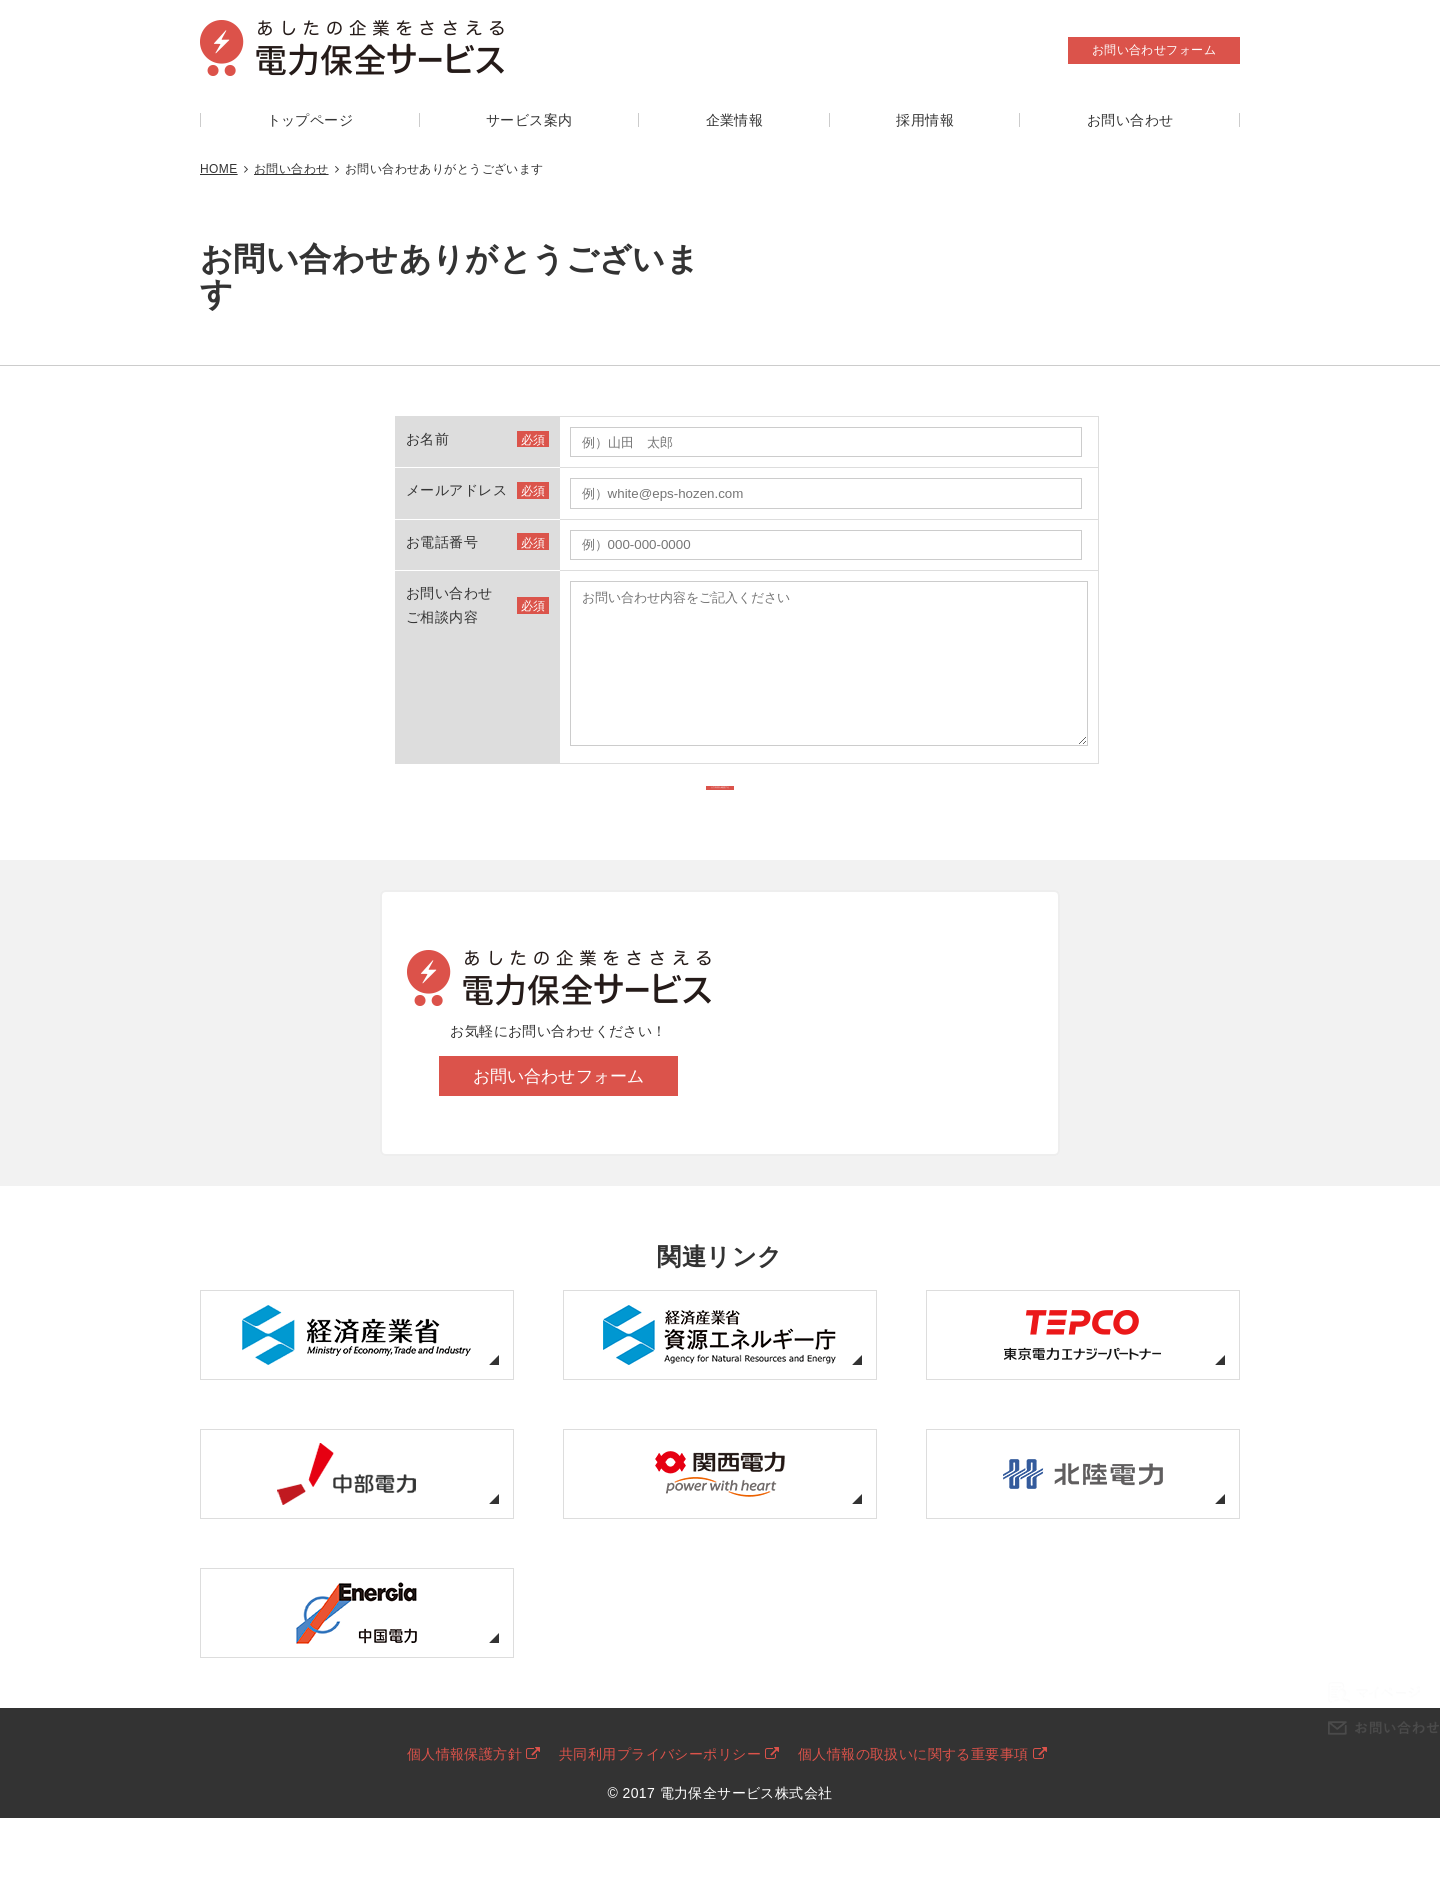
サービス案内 (529, 120)
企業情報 (735, 120)
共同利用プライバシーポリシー (660, 1803)
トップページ (310, 120)
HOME (219, 169)
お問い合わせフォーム (1154, 50)
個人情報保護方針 (464, 1803)
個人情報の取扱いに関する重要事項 (913, 1803)
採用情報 (925, 120)
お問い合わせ (1130, 120)
